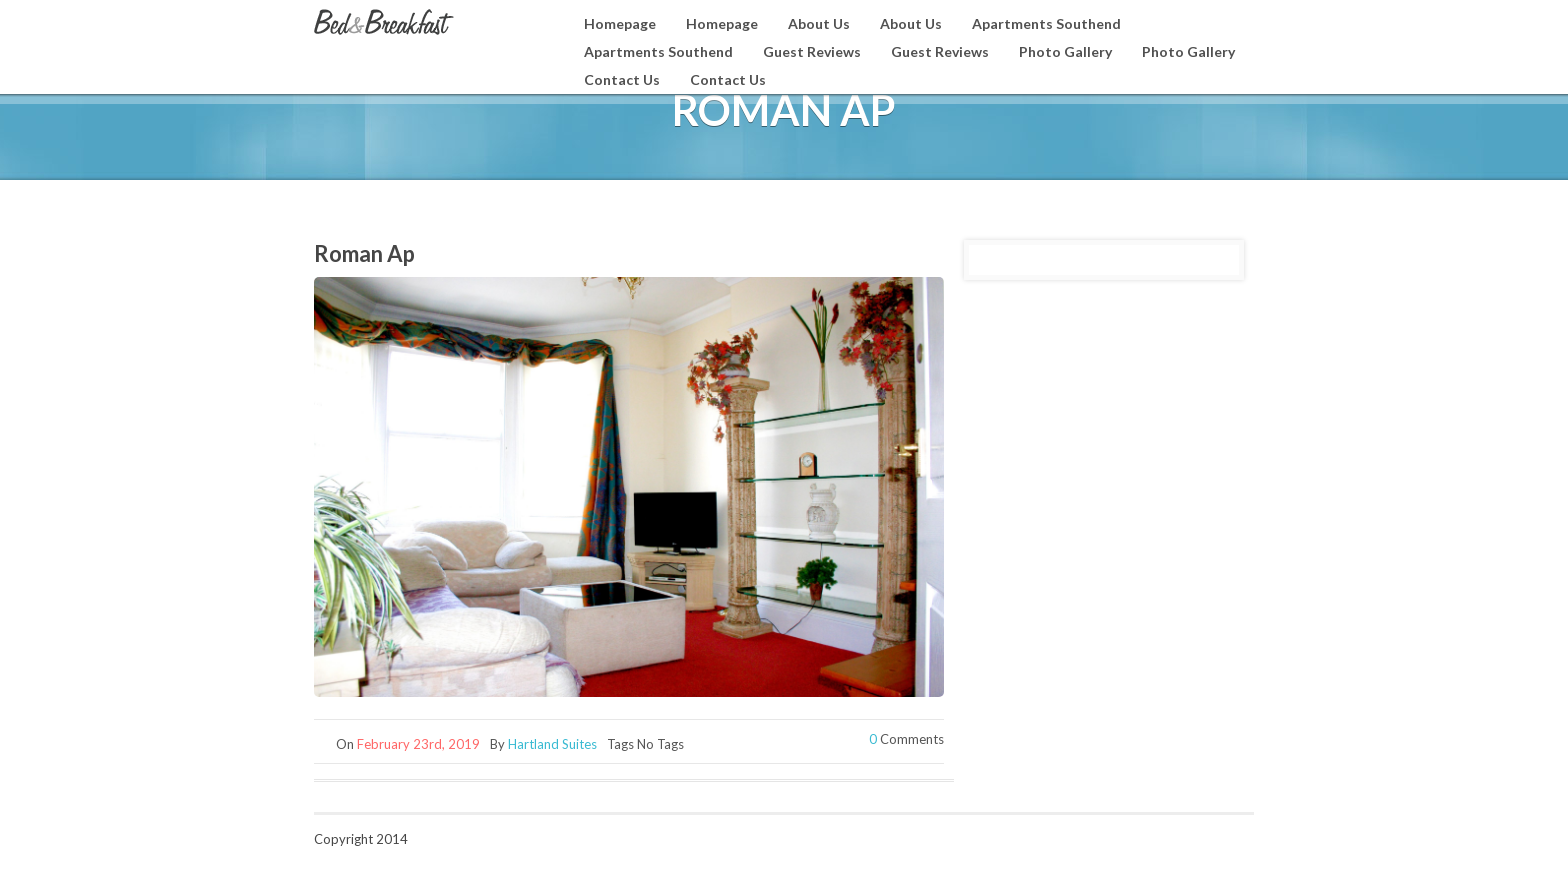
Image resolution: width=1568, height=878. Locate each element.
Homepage (620, 23)
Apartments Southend (1046, 23)
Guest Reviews (812, 51)
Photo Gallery (1065, 51)
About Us (819, 23)
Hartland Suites (552, 744)
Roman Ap (364, 253)
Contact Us (622, 79)
